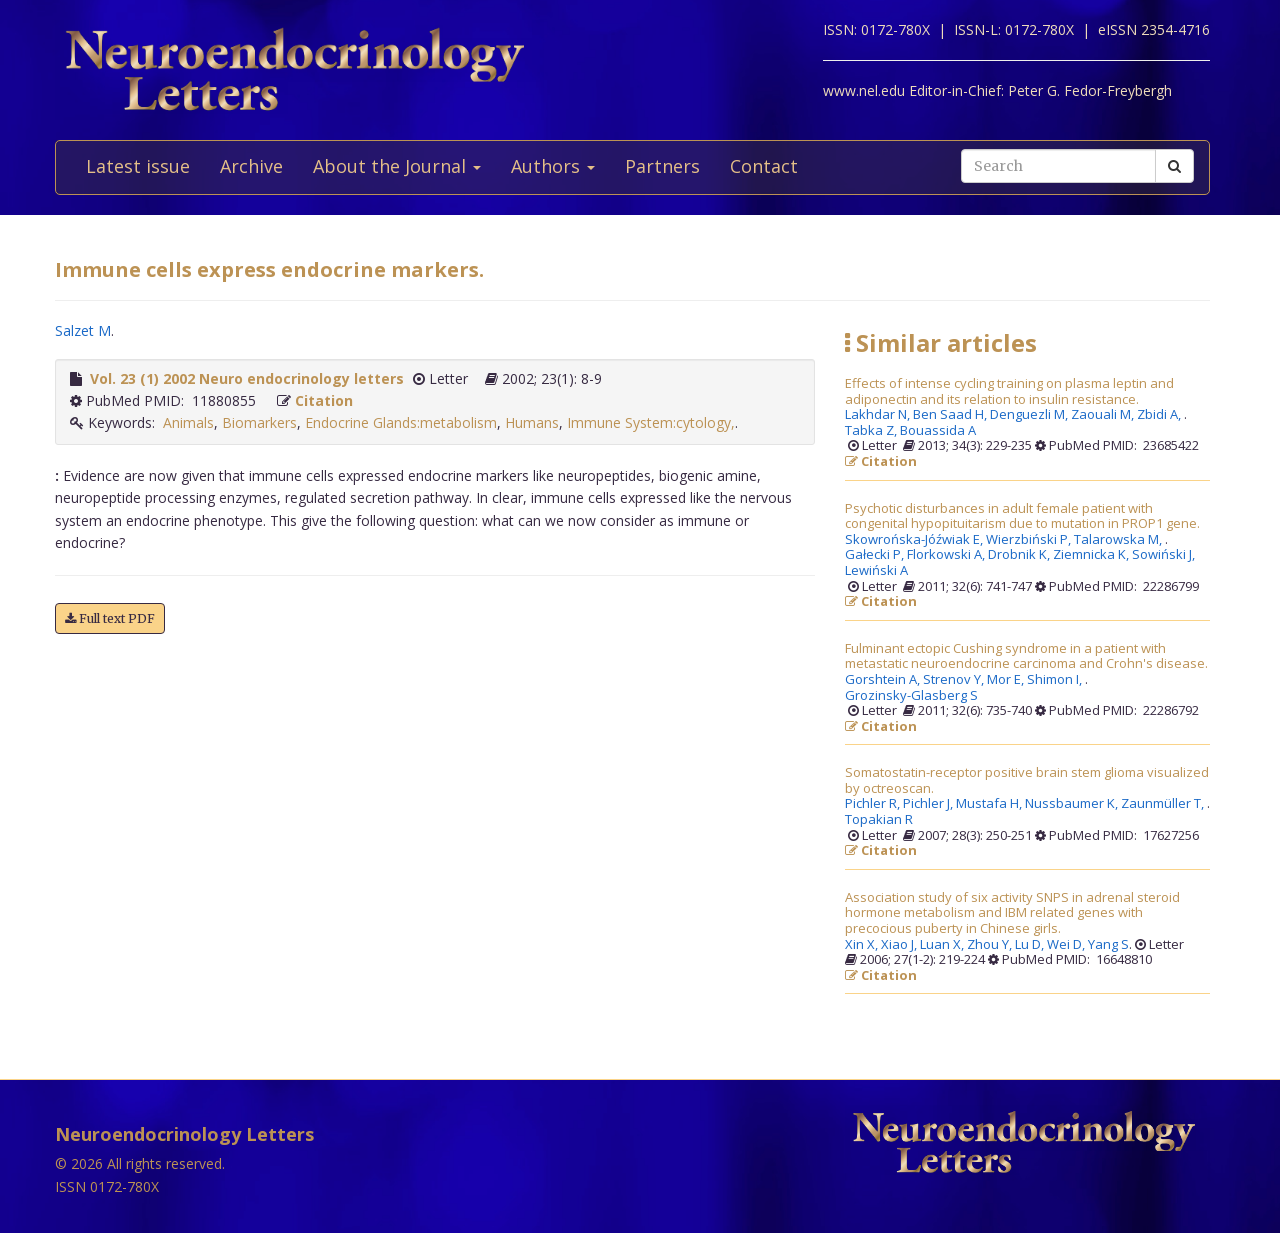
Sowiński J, (1165, 555)
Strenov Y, (955, 680)
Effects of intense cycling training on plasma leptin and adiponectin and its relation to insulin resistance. (1009, 391)
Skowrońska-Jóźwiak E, (915, 540)
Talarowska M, (1119, 540)
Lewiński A (876, 571)
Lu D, (1031, 945)
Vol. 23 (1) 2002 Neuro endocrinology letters (247, 378)
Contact (764, 166)
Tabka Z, (872, 431)
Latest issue (138, 166)
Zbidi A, (1160, 415)
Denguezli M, (1030, 415)
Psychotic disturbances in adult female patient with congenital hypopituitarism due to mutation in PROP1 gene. (1022, 516)
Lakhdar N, (879, 415)
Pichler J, (929, 804)
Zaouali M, (1104, 415)
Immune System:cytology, (651, 422)
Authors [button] (553, 166)
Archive (251, 166)
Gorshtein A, (884, 680)
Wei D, (1067, 945)
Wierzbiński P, (1030, 540)
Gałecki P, (876, 555)
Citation (324, 400)
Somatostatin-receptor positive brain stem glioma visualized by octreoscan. (1027, 780)
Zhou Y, (991, 945)
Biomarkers (259, 422)
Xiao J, (900, 945)
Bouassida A (938, 431)
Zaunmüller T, (1164, 804)
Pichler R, (874, 804)
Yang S (1108, 945)
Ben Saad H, (951, 415)
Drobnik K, (1020, 555)
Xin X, (863, 945)
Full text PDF (110, 618)
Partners (662, 166)
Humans (532, 422)
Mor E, (1007, 680)
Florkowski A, (947, 555)
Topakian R (879, 820)
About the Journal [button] (397, 166)
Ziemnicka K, (1092, 555)
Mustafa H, (990, 804)
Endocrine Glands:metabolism (401, 422)
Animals (188, 422)
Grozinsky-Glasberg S (911, 696)
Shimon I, (1056, 680)
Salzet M (83, 330)
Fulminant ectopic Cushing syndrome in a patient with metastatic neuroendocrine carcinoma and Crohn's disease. (1026, 656)
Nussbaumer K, (1073, 804)
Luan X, (943, 945)
